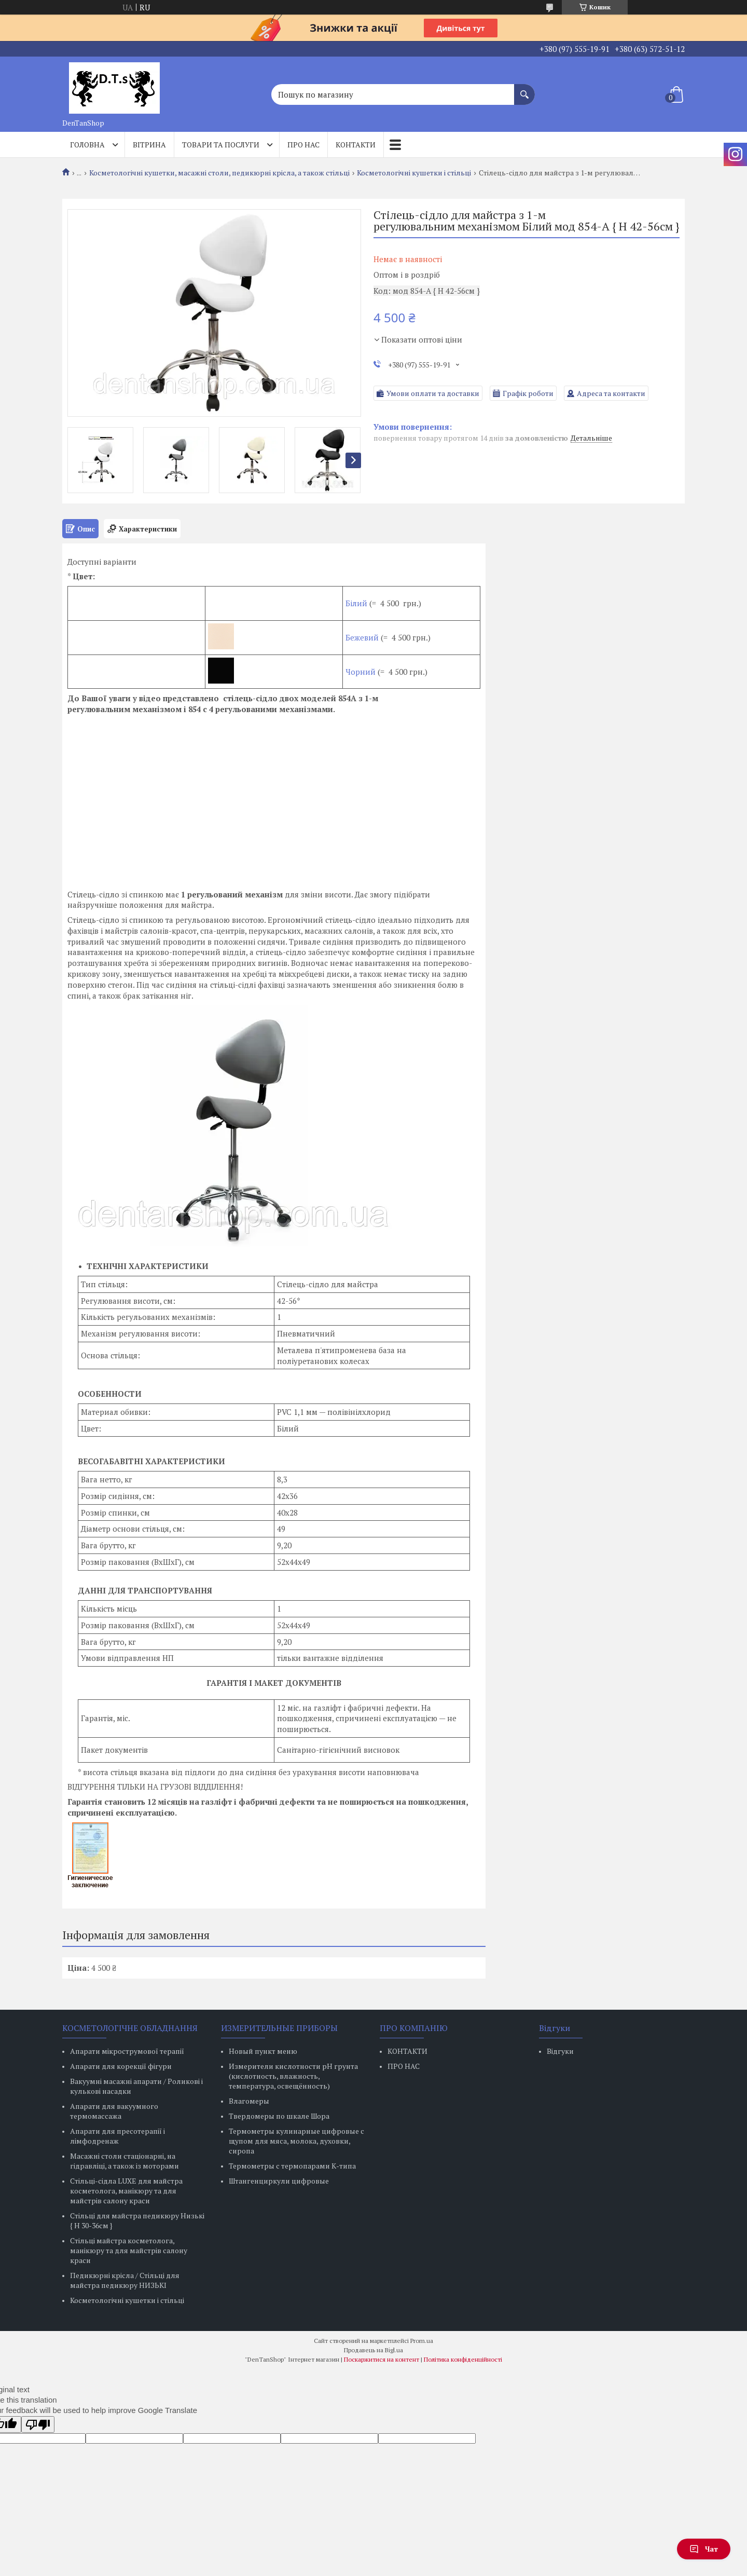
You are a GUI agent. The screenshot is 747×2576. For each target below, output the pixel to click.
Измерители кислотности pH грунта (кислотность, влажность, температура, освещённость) (293, 2076)
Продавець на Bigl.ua (373, 2350)
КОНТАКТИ (407, 2051)
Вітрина (149, 144)
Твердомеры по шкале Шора (279, 2116)
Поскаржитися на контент (381, 2359)
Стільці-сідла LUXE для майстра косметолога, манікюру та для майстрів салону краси (126, 2190)
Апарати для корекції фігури (121, 2066)
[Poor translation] (37, 2424)
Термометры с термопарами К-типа (292, 2166)
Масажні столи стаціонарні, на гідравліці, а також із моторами (124, 2161)
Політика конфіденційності (463, 2359)
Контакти (356, 144)
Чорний (360, 671)
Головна (87, 144)
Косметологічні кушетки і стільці (414, 173)
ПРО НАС (404, 2066)
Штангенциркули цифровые (279, 2181)
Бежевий (362, 637)
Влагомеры (249, 2101)
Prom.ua (421, 2341)
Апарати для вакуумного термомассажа (114, 2111)
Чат (703, 2549)
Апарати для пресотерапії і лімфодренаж (117, 2136)
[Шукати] (524, 89)
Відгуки (560, 2051)
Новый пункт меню (263, 2051)
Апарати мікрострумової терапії (127, 2051)
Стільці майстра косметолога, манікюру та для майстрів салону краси (128, 2250)
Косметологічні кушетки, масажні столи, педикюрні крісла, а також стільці (219, 173)
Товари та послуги (220, 144)
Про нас (303, 144)
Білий (357, 603)
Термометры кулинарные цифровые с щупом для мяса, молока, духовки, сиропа (296, 2141)
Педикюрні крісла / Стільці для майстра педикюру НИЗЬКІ (124, 2280)
